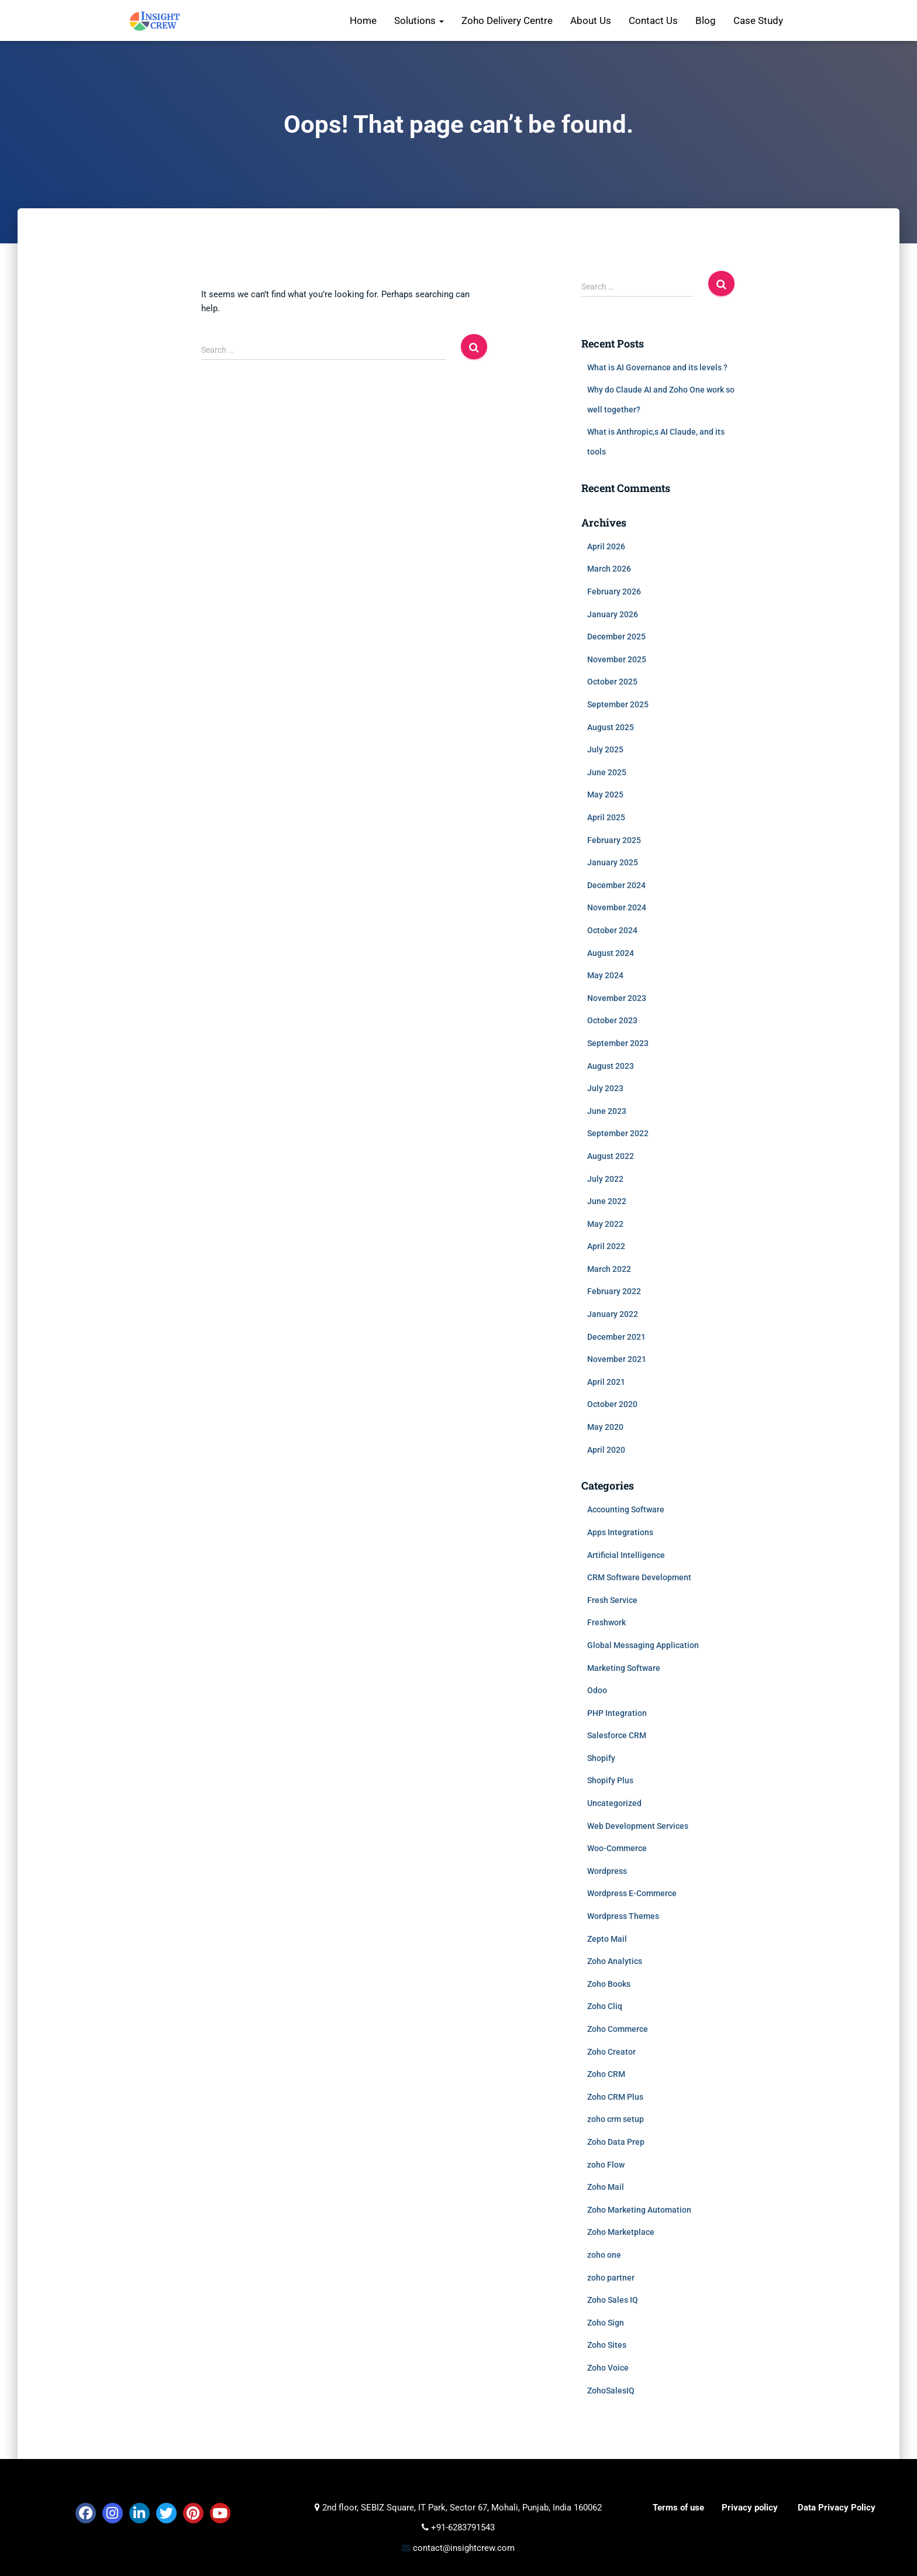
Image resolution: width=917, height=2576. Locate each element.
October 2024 (612, 930)
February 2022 (614, 1291)
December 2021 (616, 1337)
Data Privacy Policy (836, 2507)
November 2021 (616, 1359)
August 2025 (610, 727)
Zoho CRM (606, 2074)
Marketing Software (623, 1668)
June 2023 (606, 1111)
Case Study (758, 20)
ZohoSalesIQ (611, 2390)
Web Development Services (637, 1826)
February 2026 (614, 591)
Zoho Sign (605, 2322)
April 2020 (606, 1449)
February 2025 (614, 840)
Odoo (597, 1690)
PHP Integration (617, 1713)
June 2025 (606, 772)
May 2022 (605, 1224)
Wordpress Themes (623, 1916)
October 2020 (612, 1404)
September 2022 (618, 1133)
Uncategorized (614, 1803)
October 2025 (612, 681)
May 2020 (605, 1427)
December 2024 (616, 885)
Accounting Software (625, 1509)
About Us (590, 20)
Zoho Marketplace (620, 2232)
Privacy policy (750, 2507)
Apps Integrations (620, 1532)
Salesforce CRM (616, 1735)
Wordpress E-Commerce (632, 1893)
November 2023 (616, 998)
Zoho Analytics (614, 1961)
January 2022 (612, 1314)
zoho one (604, 2254)
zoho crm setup (615, 2119)
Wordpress (607, 1871)
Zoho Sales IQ (612, 2300)
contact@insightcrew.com (463, 2548)
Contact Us (653, 20)
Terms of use (678, 2507)
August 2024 (610, 953)
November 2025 (616, 659)
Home (363, 20)
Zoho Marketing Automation (639, 2209)
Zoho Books (608, 1984)
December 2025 (616, 636)
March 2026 (609, 568)
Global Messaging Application (643, 1645)
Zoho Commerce (617, 2029)
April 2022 (606, 1246)
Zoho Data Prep (615, 2142)
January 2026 (612, 614)
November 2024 (616, 907)
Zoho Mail (605, 2187)
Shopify (601, 1758)
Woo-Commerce (617, 1848)
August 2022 (610, 1156)
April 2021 (606, 1382)
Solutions (419, 20)
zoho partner (611, 2277)
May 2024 (605, 975)
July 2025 (605, 749)
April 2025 (606, 817)
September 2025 (618, 704)
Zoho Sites (606, 2345)
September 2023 (618, 1043)
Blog (705, 20)
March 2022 (609, 1269)
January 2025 (612, 862)
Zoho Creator (611, 2051)
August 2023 (610, 1066)
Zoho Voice (608, 2367)
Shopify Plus (610, 1780)
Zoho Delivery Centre (507, 20)
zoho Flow (606, 2164)
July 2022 (605, 1179)
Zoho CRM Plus (615, 2097)
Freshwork (606, 1622)
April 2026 (606, 546)
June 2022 (606, 1201)
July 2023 (605, 1088)
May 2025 (605, 794)
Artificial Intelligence (626, 1555)
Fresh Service (612, 1600)
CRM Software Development (639, 1577)
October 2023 (612, 1020)
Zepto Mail (607, 1939)
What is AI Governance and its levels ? (657, 367)
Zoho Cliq (604, 2006)
